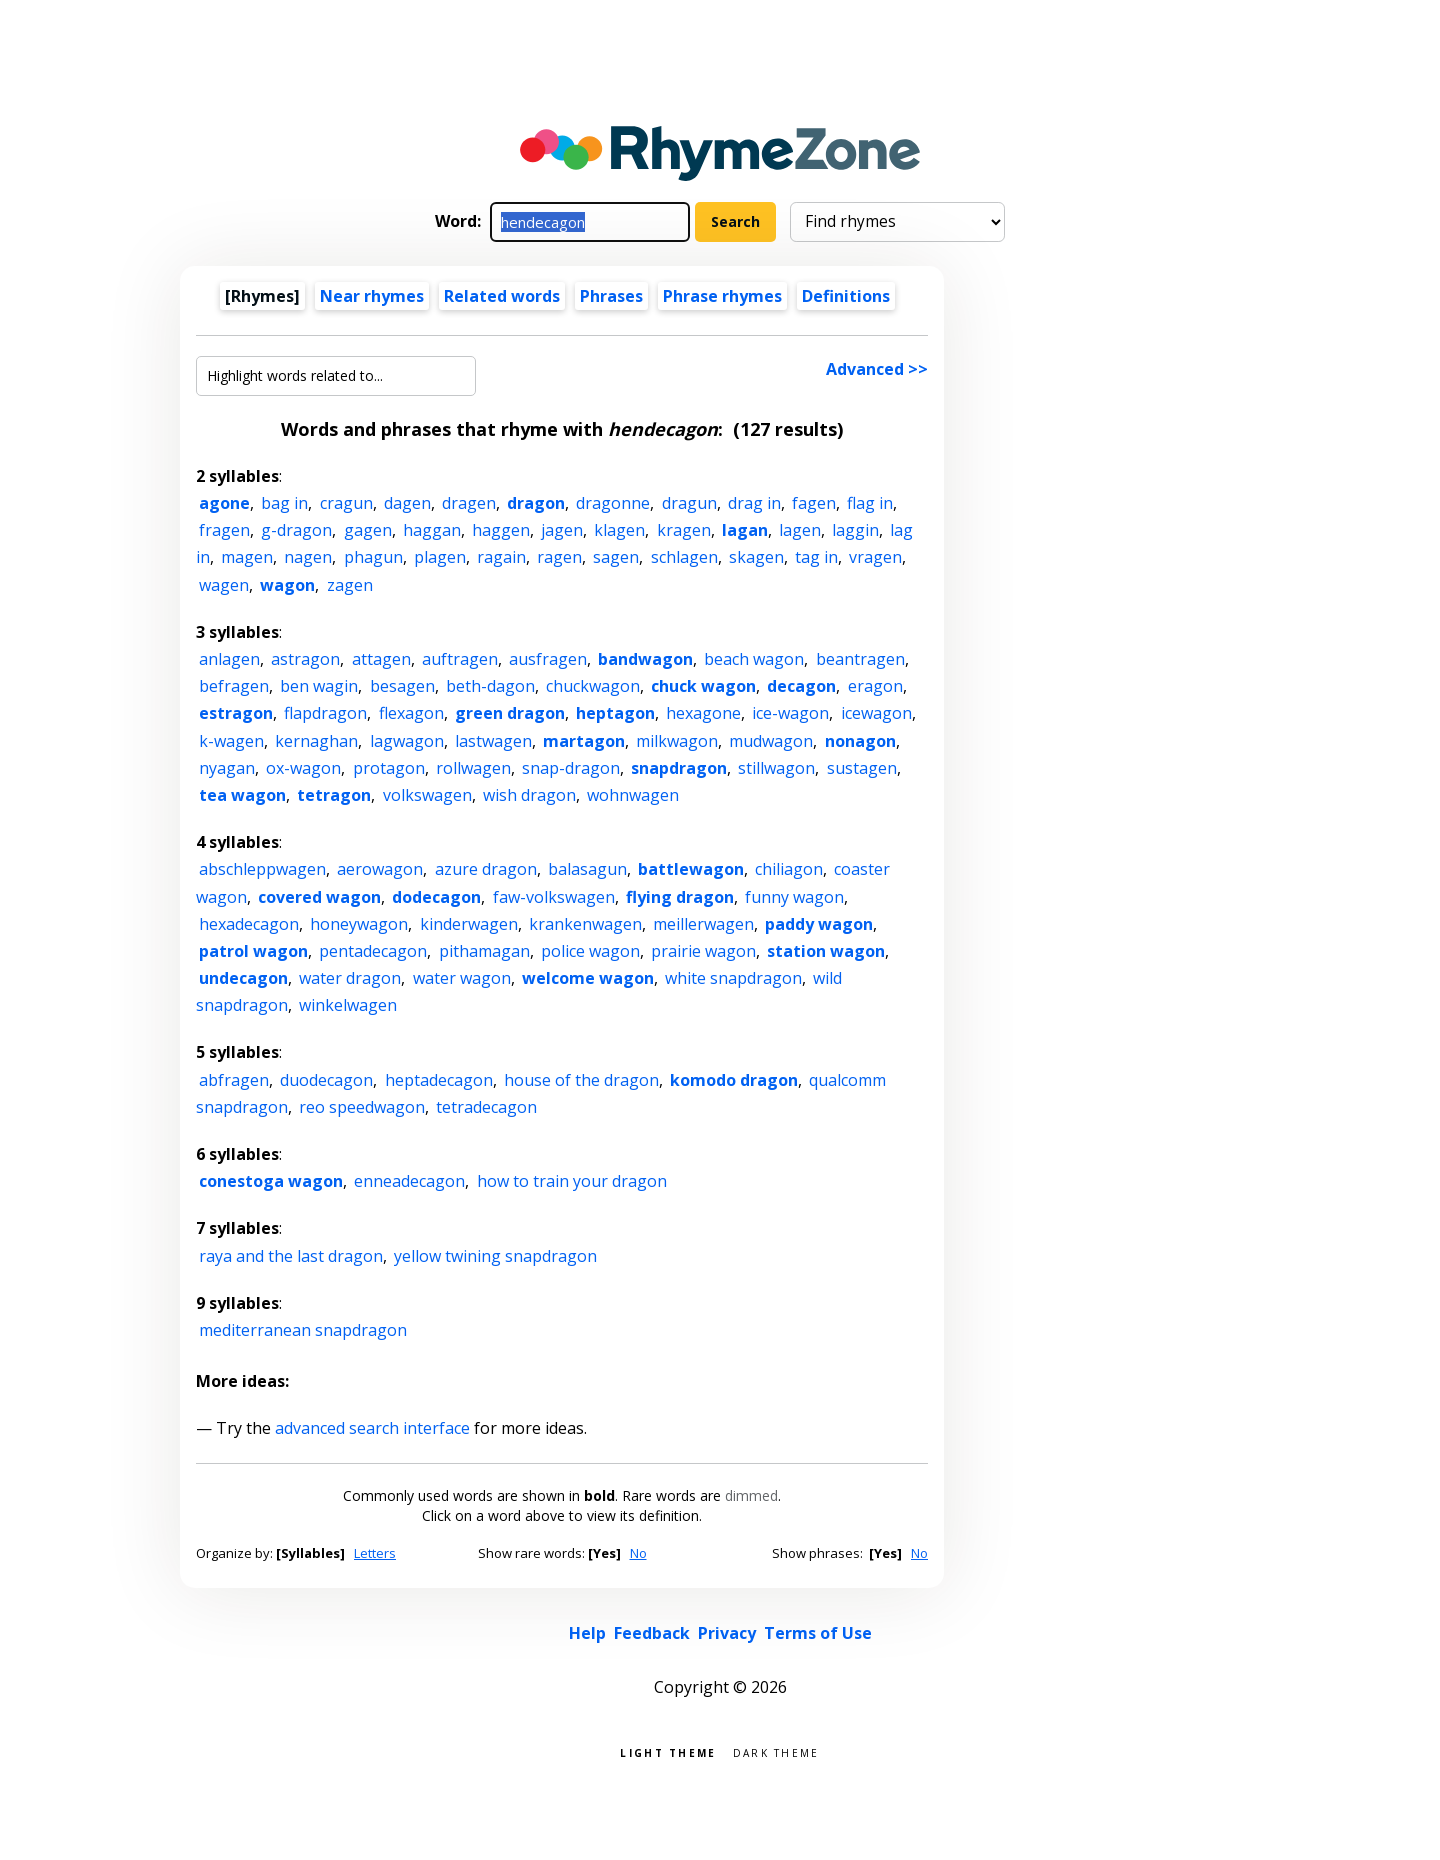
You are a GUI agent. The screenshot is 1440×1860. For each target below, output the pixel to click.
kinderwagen (469, 924)
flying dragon (680, 897)
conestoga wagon (271, 1181)
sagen (616, 557)
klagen (619, 530)
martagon (584, 741)
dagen (407, 503)
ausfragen (548, 659)
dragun (689, 503)
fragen (224, 530)
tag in (816, 557)
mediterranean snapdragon (303, 1330)
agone (224, 503)
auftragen (460, 659)
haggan (432, 530)
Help (587, 1633)
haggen (501, 530)
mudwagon (771, 741)
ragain (501, 557)
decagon (801, 686)
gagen (368, 530)
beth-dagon (490, 686)
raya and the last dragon (291, 1256)
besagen (402, 686)
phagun (373, 557)
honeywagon (359, 924)
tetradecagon (486, 1107)
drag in (754, 503)
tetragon (334, 795)
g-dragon (296, 530)
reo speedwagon (362, 1107)
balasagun (587, 869)
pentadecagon (373, 951)
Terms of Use (818, 1633)
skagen (756, 557)
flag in (870, 503)
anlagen (229, 659)
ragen (559, 557)
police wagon (590, 951)
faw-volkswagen (554, 897)
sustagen (862, 768)
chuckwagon (593, 686)
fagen (814, 503)
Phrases (611, 296)
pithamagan (484, 951)
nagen (308, 557)
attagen (381, 659)
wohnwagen (633, 795)
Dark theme (776, 1751)
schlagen (684, 557)
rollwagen (473, 768)
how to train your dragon (572, 1181)
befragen (234, 686)
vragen (875, 557)
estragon (236, 713)
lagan (745, 530)
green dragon (510, 713)
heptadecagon (439, 1080)
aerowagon (380, 869)
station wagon (826, 951)
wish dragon (529, 795)
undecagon (243, 978)
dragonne (613, 503)
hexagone (703, 713)
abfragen (234, 1080)
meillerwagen (703, 924)
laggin (855, 530)
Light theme (668, 1751)
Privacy (727, 1633)
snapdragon (679, 768)
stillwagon (776, 768)
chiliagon (789, 869)
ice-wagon (790, 713)
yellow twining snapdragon (495, 1256)
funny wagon (794, 897)
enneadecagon (409, 1181)
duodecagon (326, 1080)
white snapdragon (733, 978)
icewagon (876, 713)
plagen (440, 557)
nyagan (227, 768)
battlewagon (691, 869)
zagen (350, 585)
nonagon (860, 741)
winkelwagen (348, 1005)
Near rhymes (372, 296)
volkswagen (427, 795)
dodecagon (436, 897)
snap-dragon (571, 768)
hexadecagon (249, 924)
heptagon (615, 713)
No (638, 1553)
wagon (287, 585)
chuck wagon (703, 686)
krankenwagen (585, 924)
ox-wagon (303, 768)
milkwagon (677, 741)
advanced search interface (372, 1428)
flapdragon (325, 713)
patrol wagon (253, 951)
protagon (389, 768)
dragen (469, 503)
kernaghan (316, 741)
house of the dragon (581, 1080)
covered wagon (319, 897)
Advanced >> (877, 369)
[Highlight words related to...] (336, 376)
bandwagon (645, 659)
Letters (375, 1553)
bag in (284, 503)
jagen (562, 530)
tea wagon (242, 795)
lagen (800, 530)
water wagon (462, 978)
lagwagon (407, 741)
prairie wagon (703, 951)
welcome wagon (588, 978)
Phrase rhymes (722, 296)
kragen (684, 530)
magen (247, 557)
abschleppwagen (262, 869)
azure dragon (486, 869)
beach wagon (754, 659)
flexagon (411, 713)
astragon (305, 659)
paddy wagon (819, 924)
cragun (346, 503)
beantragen (860, 659)
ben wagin (319, 686)
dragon (536, 503)
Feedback (652, 1633)
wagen (224, 585)
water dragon (350, 978)
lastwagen (493, 741)
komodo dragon (734, 1080)
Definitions (846, 296)
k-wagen (231, 741)
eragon (875, 686)
